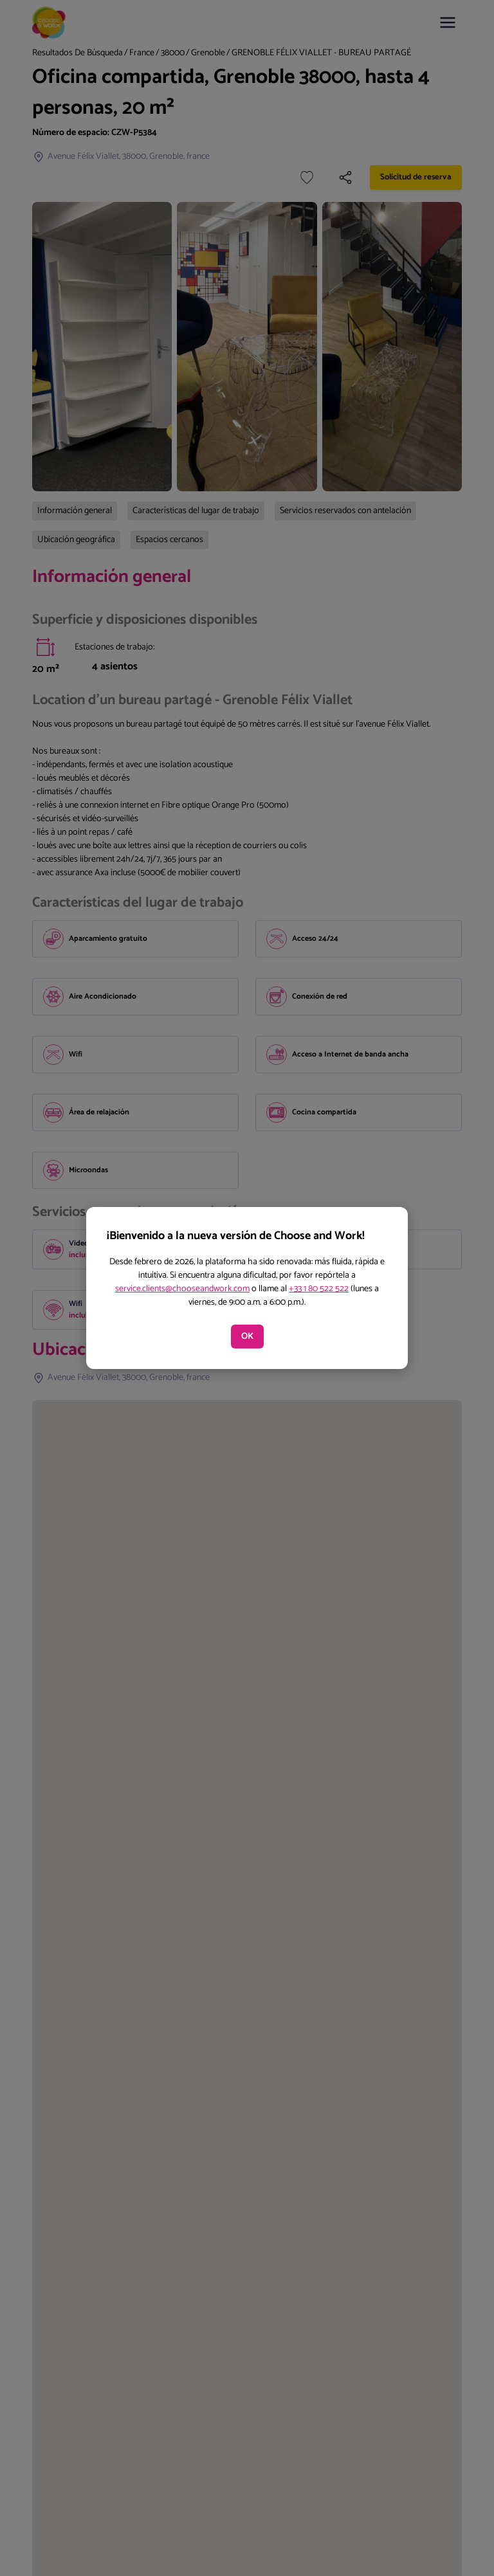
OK (247, 1336)
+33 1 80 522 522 (319, 1289)
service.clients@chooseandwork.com (182, 1289)
